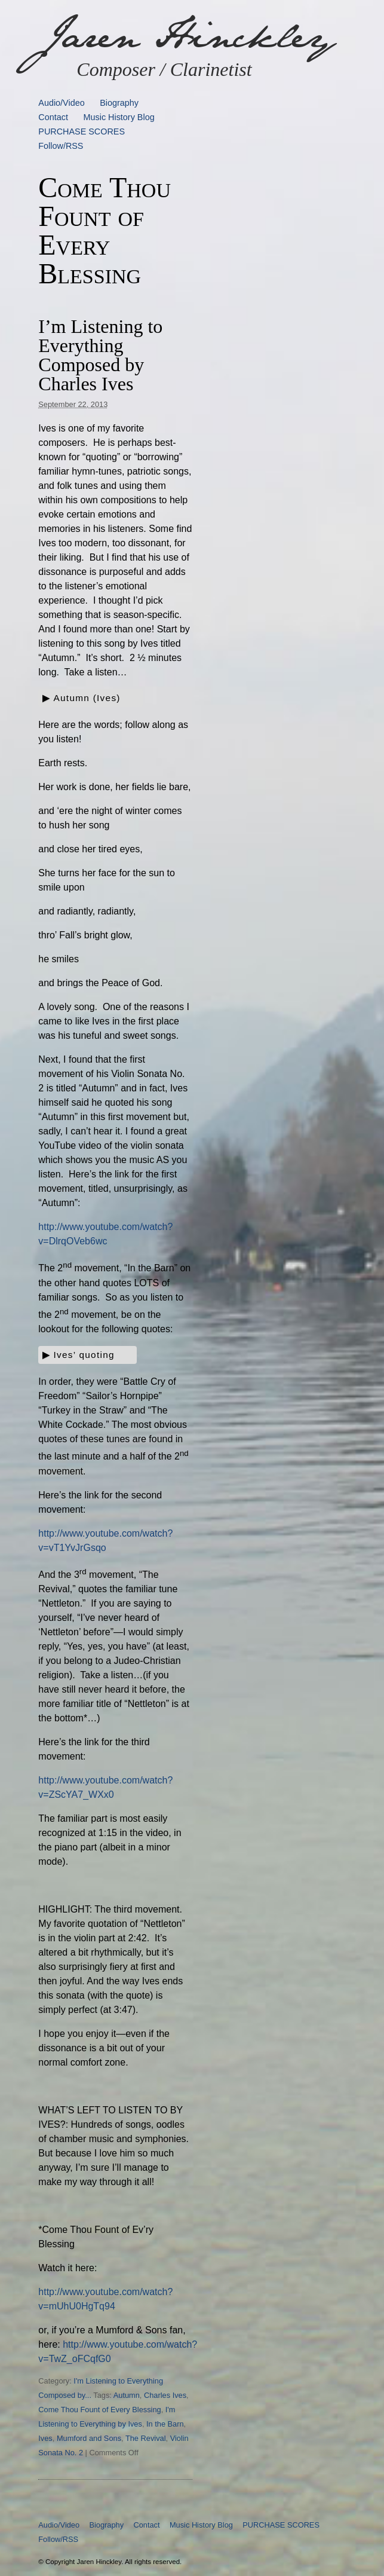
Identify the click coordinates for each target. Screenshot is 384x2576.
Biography (119, 103)
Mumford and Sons (89, 2438)
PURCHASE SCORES (81, 131)
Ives (45, 2438)
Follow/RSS (60, 146)
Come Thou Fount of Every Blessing (99, 2409)
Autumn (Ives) (87, 698)
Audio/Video (61, 103)
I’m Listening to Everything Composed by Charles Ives (100, 355)
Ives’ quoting (84, 1355)
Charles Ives (165, 2395)
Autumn (126, 2395)
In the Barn (165, 2423)
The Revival (145, 2438)
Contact (53, 117)
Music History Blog (119, 117)
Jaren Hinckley (186, 36)
